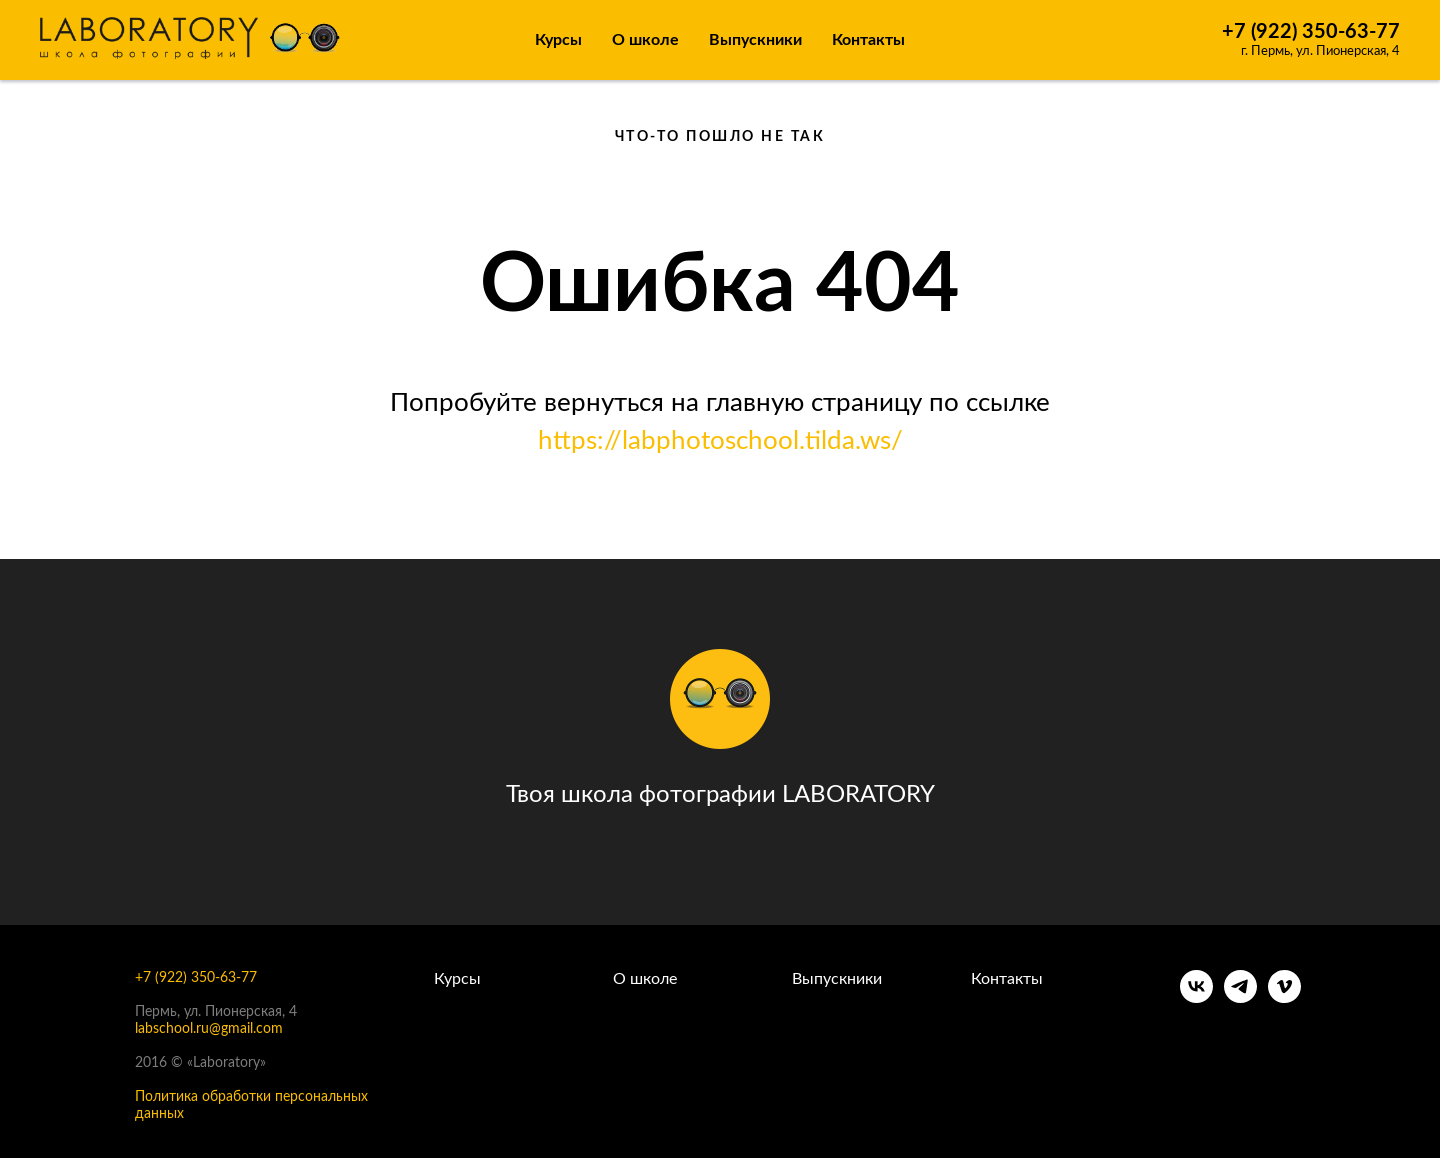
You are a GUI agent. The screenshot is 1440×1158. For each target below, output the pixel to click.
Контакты (868, 40)
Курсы (558, 40)
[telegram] (1240, 997)
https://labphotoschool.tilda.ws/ (720, 441)
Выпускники (755, 40)
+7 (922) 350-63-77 (1311, 32)
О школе (645, 979)
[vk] (1196, 997)
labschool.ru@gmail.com (209, 1029)
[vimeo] (1284, 997)
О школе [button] (645, 40)
